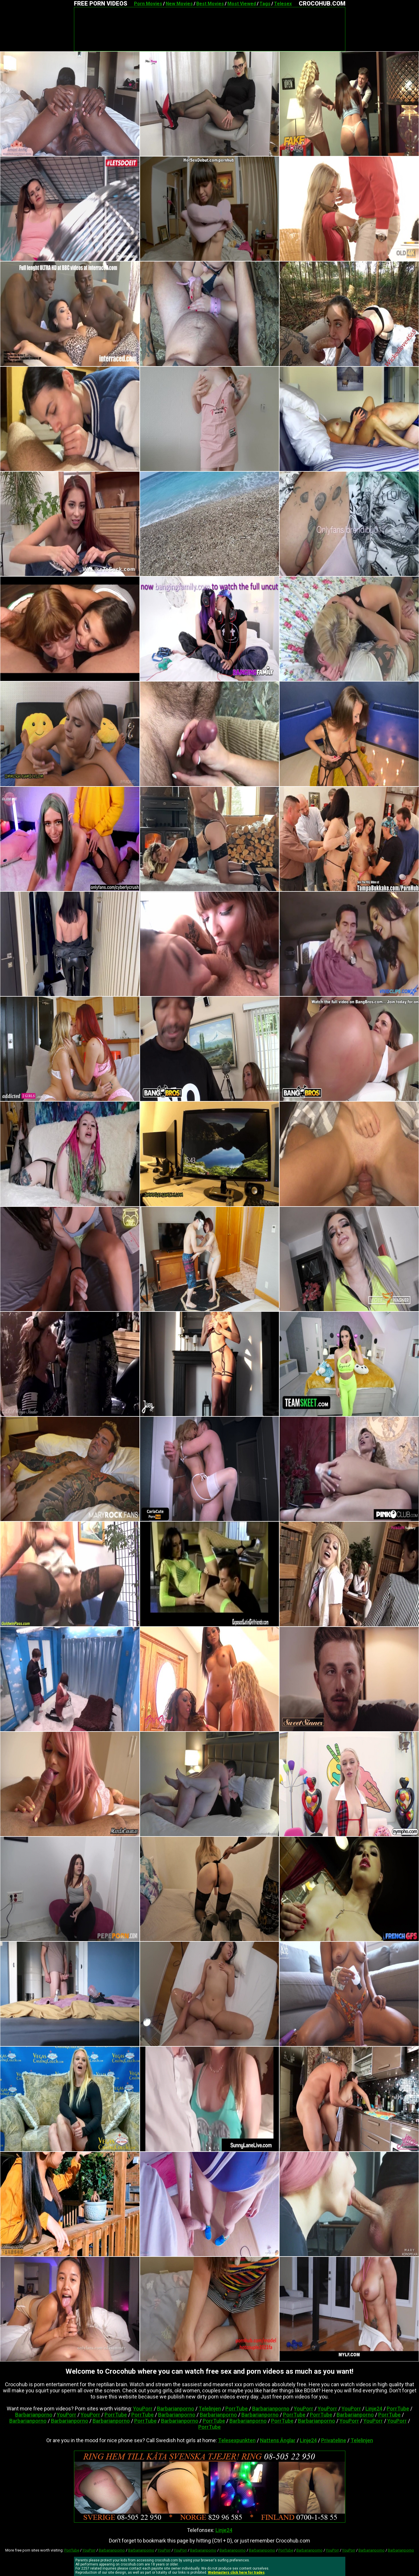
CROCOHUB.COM (322, 3)
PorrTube (236, 2408)
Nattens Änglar (278, 2440)
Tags (265, 3)
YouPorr (143, 2408)
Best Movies (210, 3)
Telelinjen (210, 2408)
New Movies (179, 3)
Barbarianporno (175, 2408)
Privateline (333, 2440)
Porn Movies (148, 3)
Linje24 (373, 2408)
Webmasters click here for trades (236, 2572)
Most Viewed (241, 3)
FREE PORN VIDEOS (100, 3)
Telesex (283, 3)
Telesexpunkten (237, 2440)
